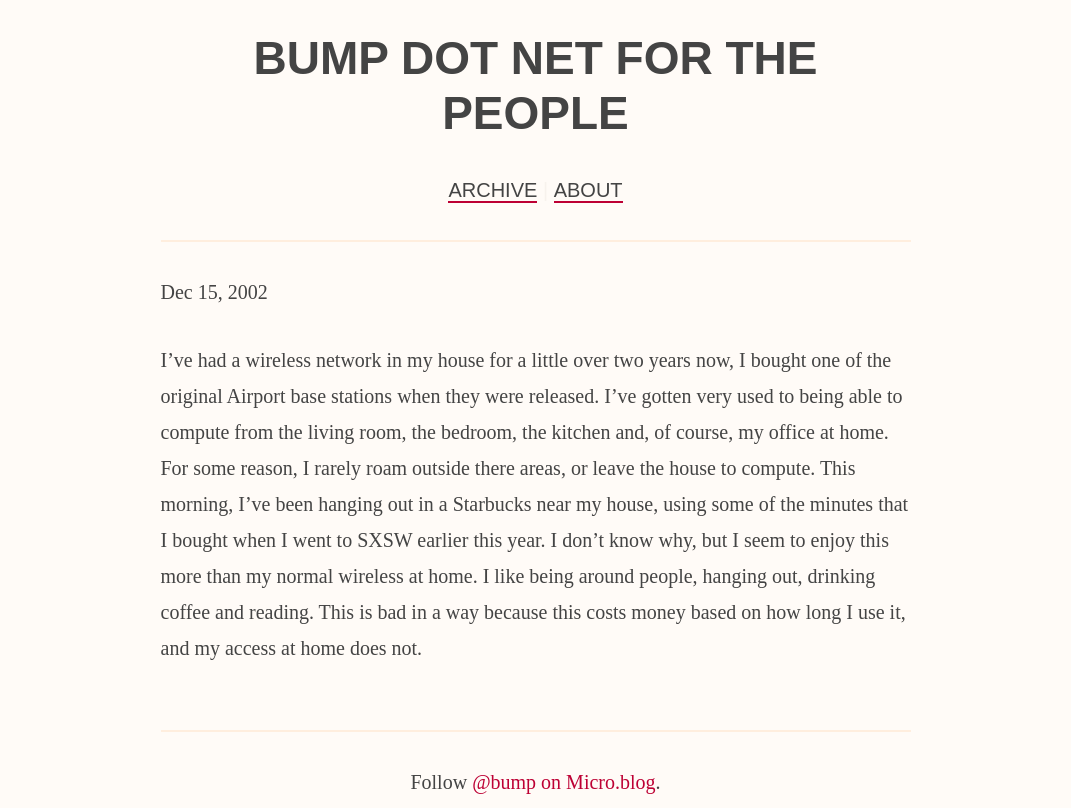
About (588, 190)
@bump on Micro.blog (563, 782)
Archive (492, 190)
